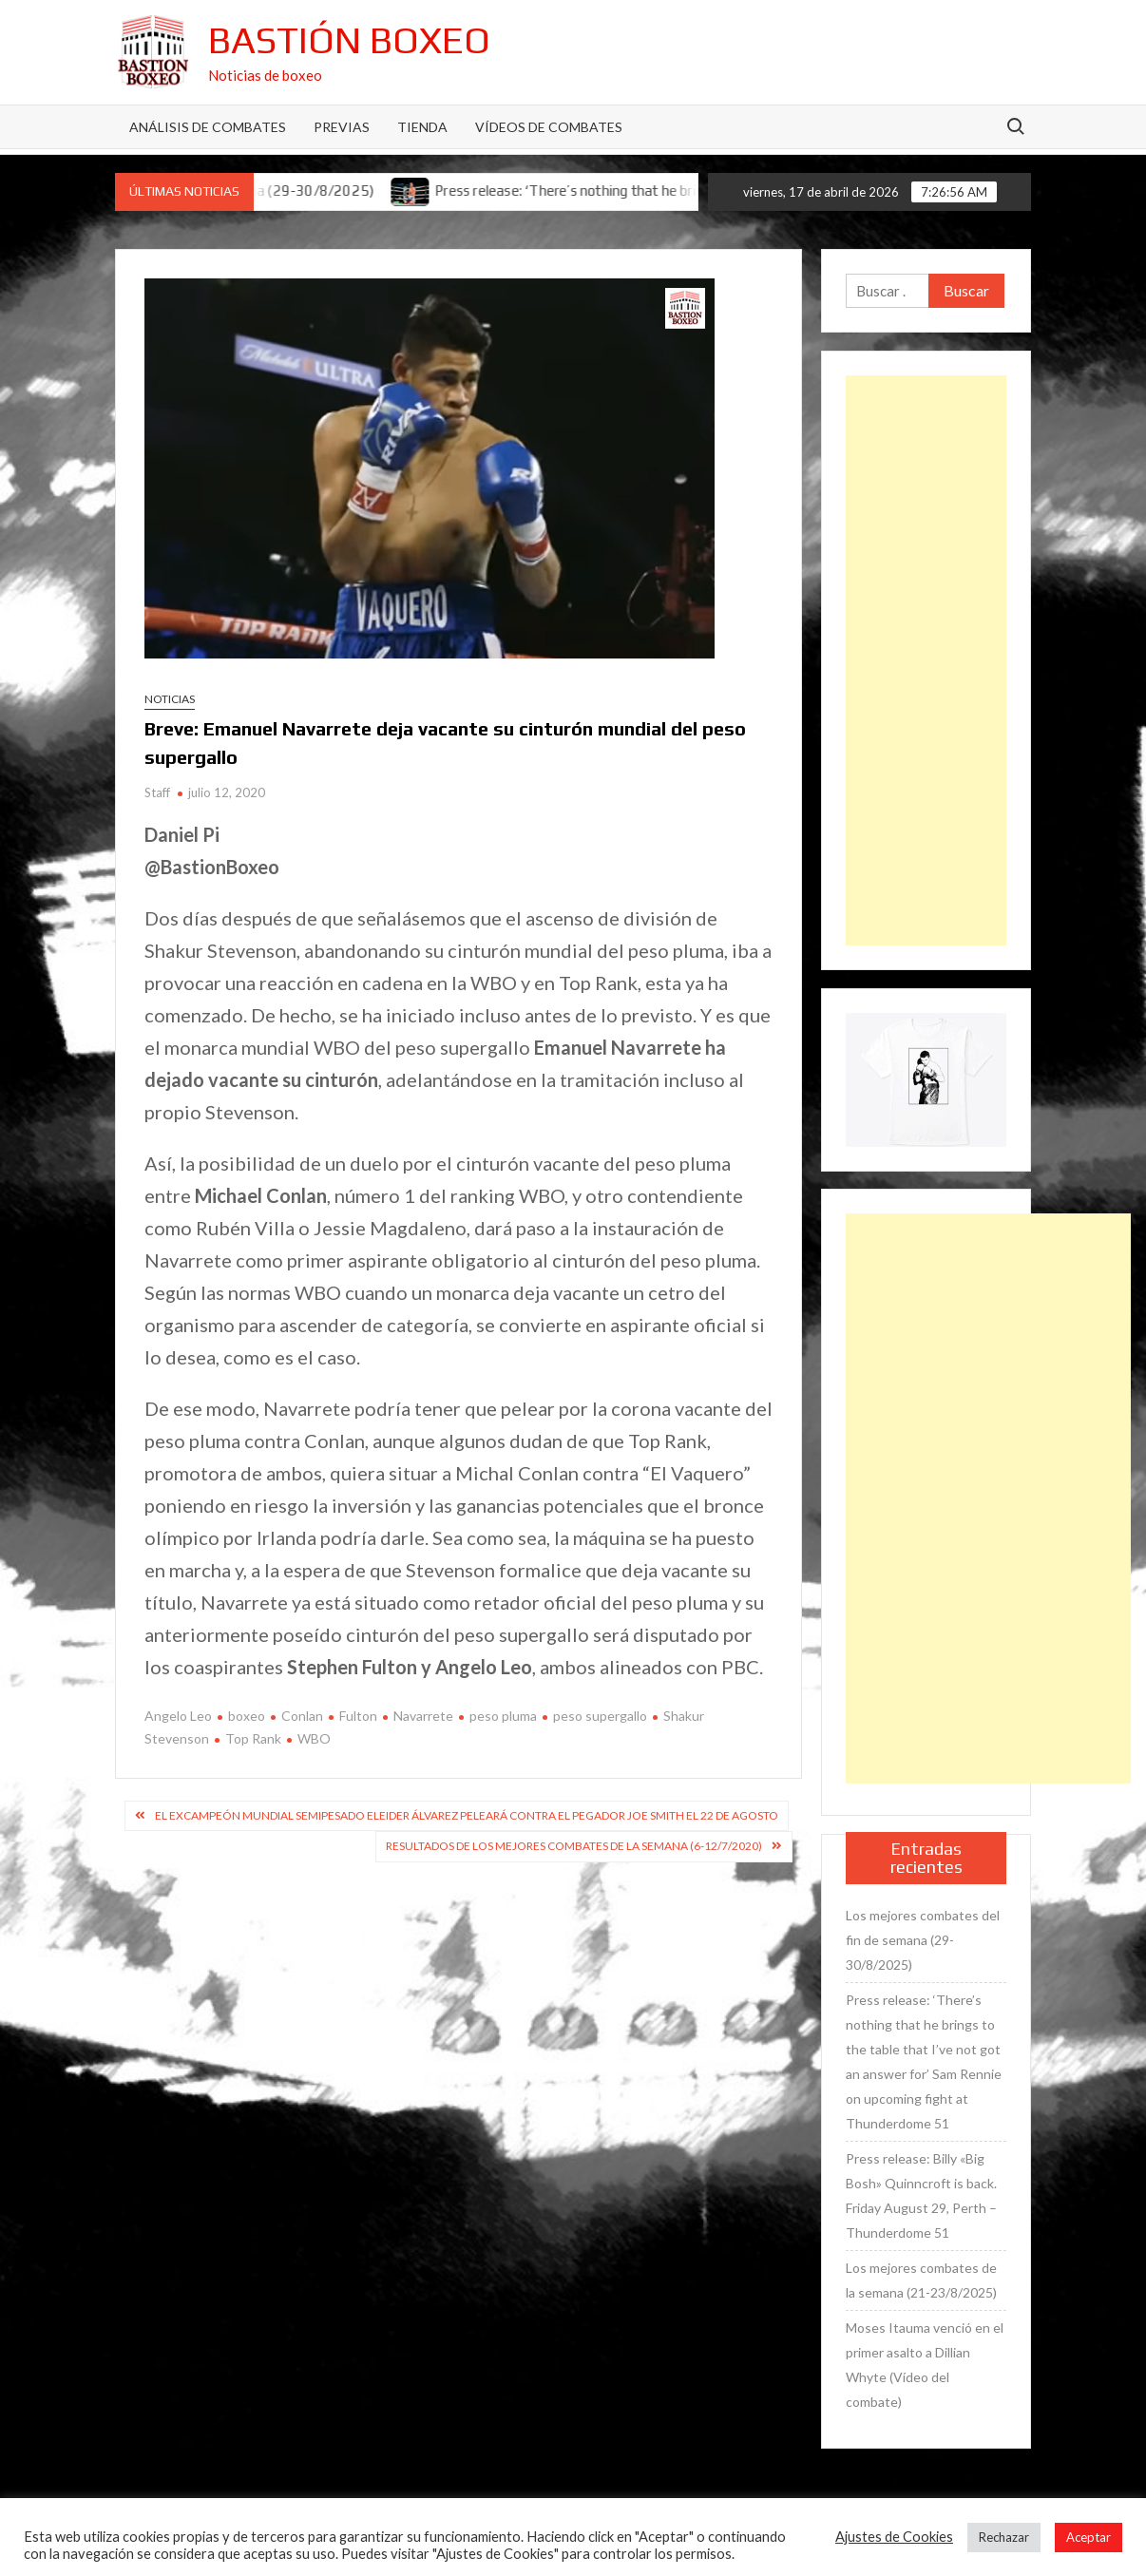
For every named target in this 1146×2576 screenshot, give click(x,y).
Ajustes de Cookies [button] (894, 2536)
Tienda (422, 127)
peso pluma (503, 1716)
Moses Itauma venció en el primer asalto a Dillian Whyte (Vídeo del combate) (924, 2364)
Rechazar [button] (1004, 2537)
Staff (157, 792)
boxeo (246, 1716)
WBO (314, 1738)
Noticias (169, 699)
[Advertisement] (926, 660)
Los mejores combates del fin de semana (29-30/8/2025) (923, 1940)
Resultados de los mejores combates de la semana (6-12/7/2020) (574, 1846)
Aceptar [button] (1088, 2537)
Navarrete (423, 1716)
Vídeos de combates (548, 127)
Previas (342, 127)
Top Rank (253, 1738)
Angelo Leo (178, 1716)
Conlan (302, 1716)
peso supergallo (600, 1716)
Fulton (358, 1716)
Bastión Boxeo (349, 40)
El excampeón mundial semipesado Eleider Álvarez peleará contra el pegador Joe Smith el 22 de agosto (466, 1815)
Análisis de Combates (207, 127)
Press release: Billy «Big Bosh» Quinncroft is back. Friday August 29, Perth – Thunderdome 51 (921, 2195)
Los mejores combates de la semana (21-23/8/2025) (921, 2280)
